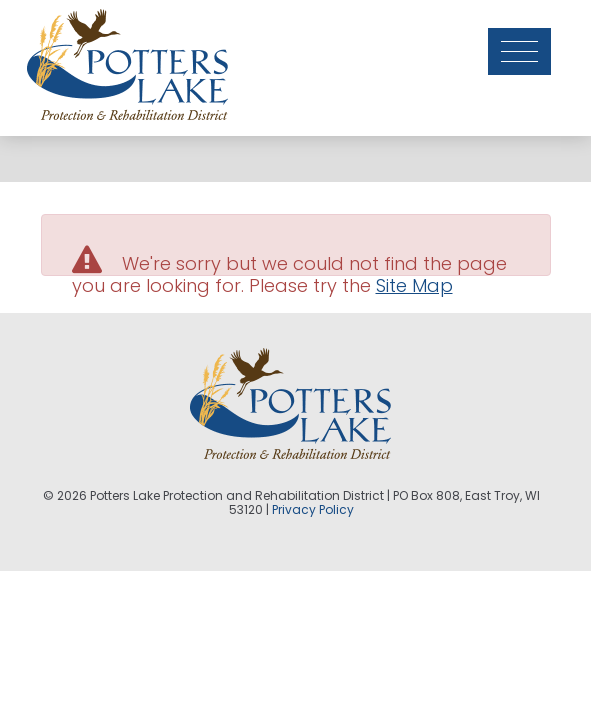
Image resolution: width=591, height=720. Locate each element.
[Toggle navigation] (527, 37)
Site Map (414, 285)
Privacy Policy (313, 509)
